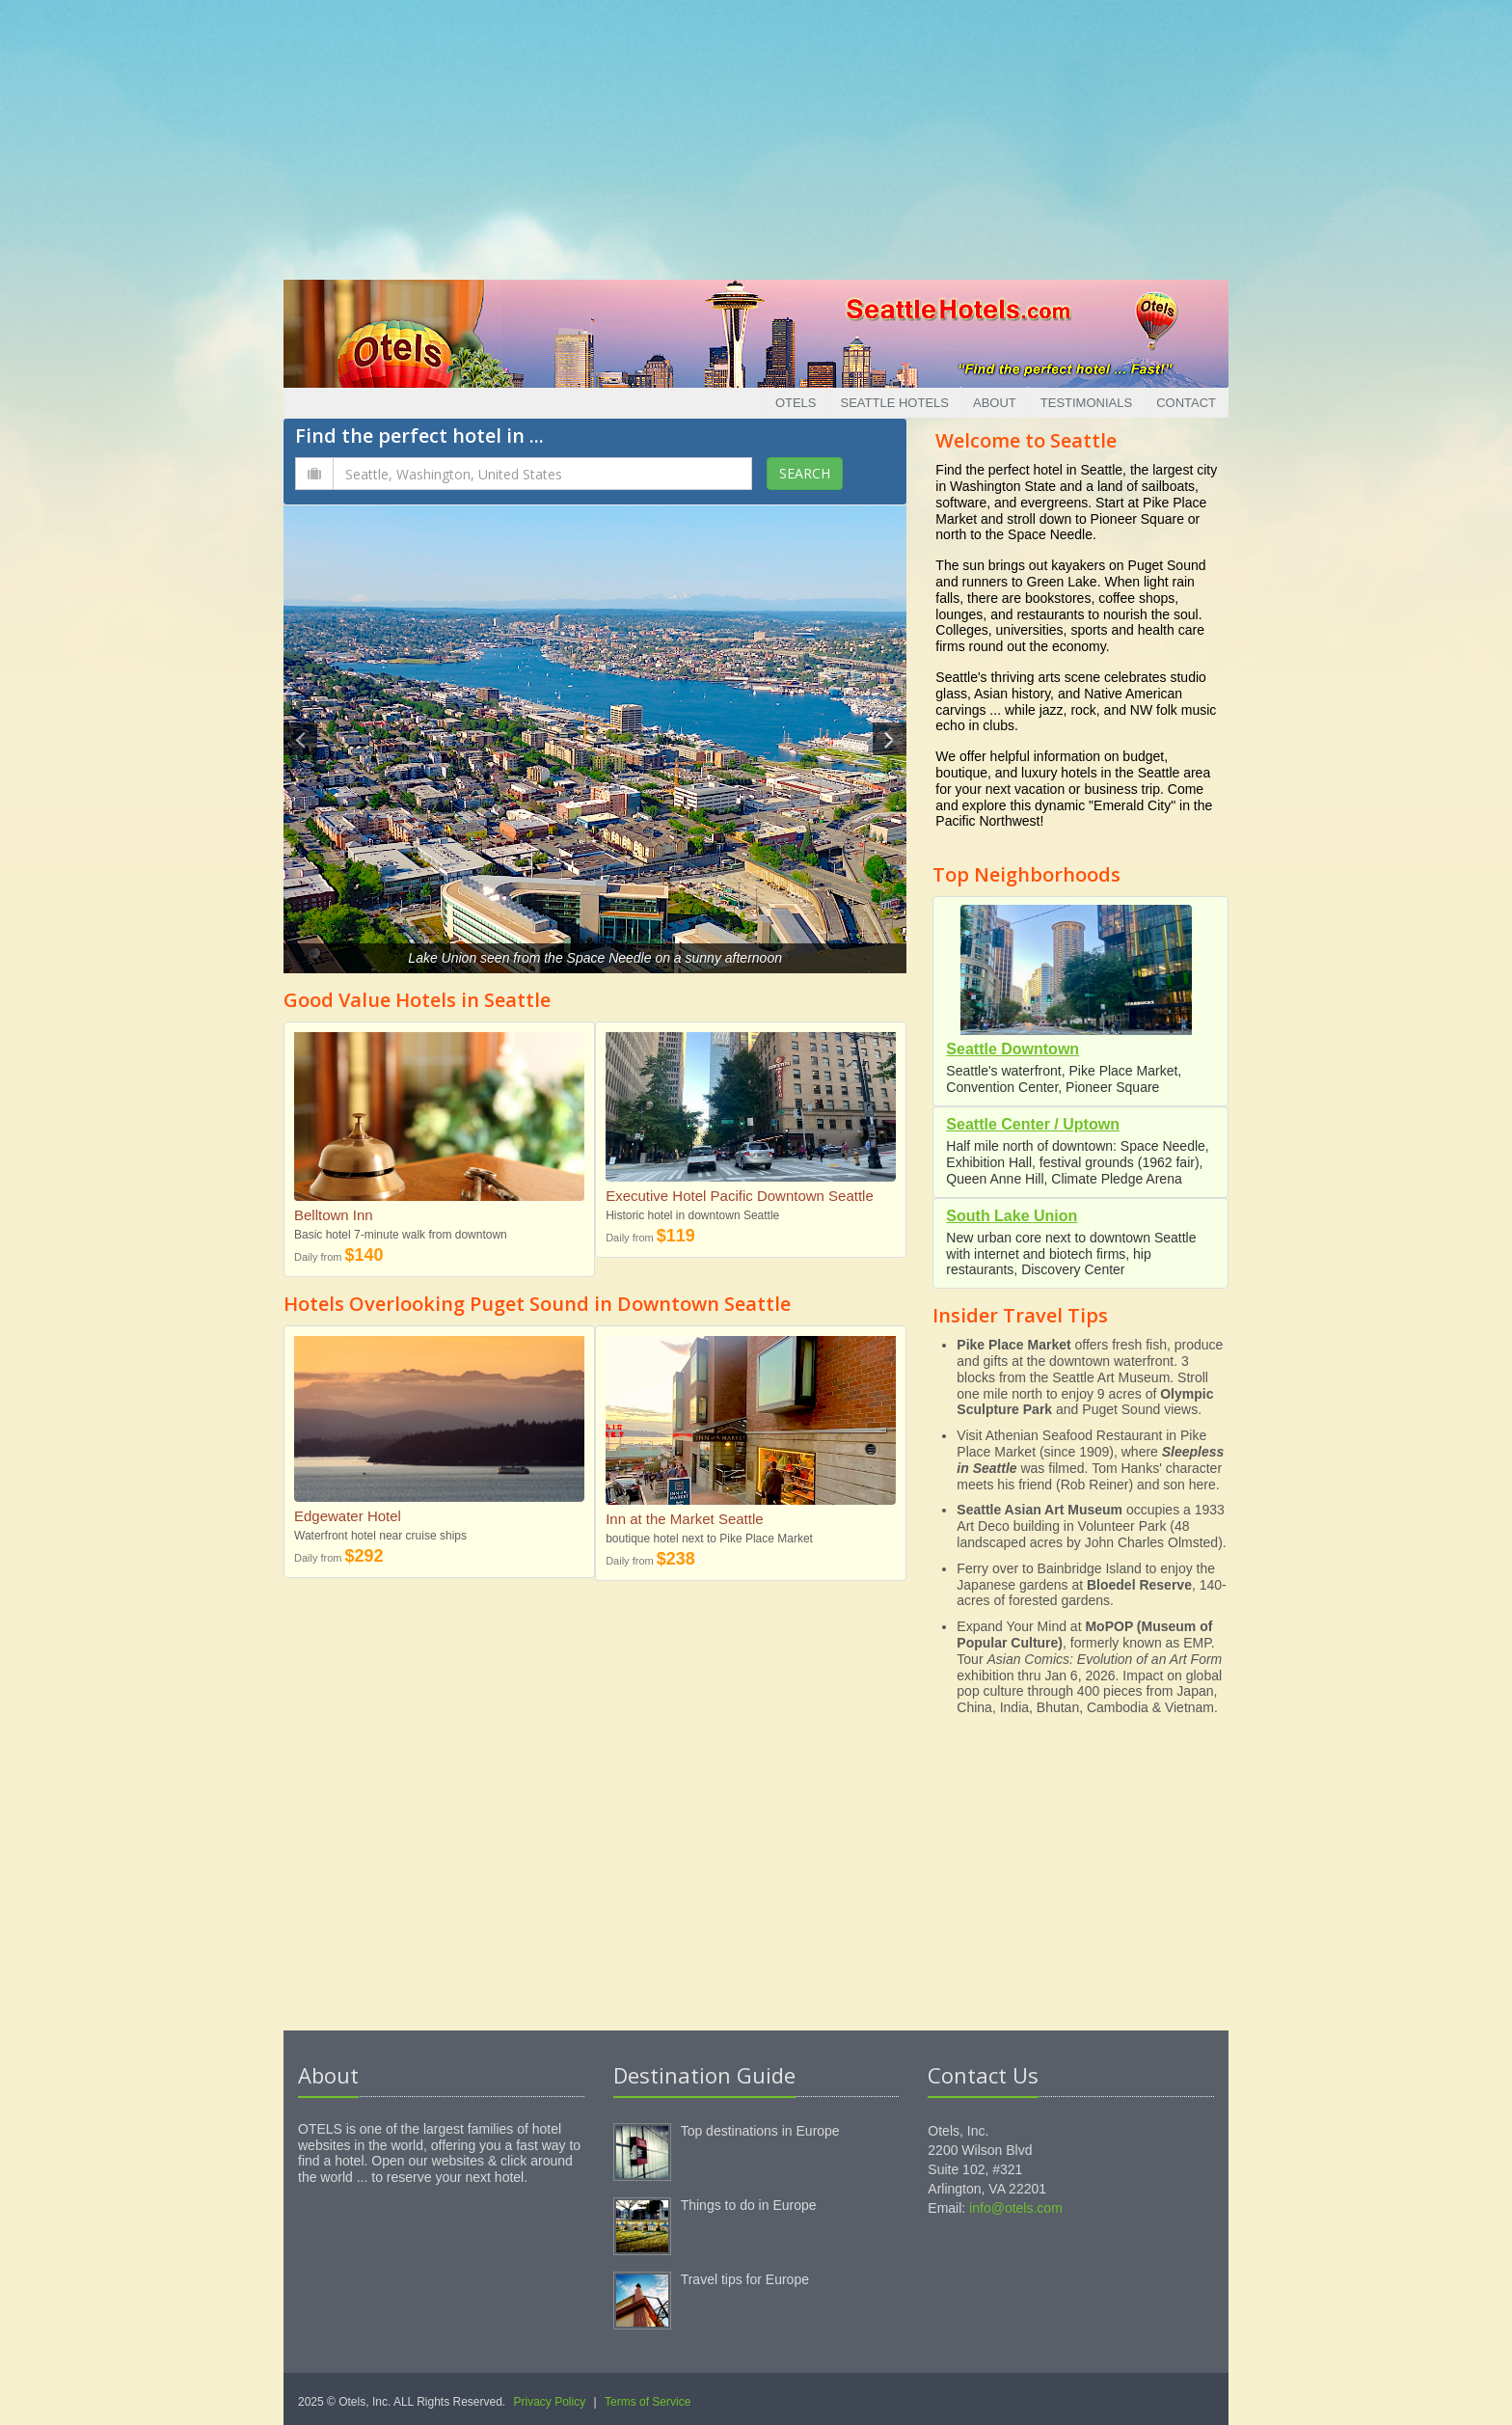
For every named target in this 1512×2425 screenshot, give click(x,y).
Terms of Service (647, 2402)
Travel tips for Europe (745, 2279)
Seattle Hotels (895, 402)
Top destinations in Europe (760, 2131)
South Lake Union (1011, 1216)
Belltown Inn (333, 1215)
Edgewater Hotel (347, 1516)
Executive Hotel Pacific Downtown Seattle (740, 1195)
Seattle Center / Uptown (1033, 1124)
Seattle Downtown (1012, 1049)
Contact (1186, 402)
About (994, 402)
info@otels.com (1016, 2208)
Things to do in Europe (749, 2205)
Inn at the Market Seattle (684, 1519)
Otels (796, 402)
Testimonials (1086, 402)
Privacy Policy (550, 2402)
